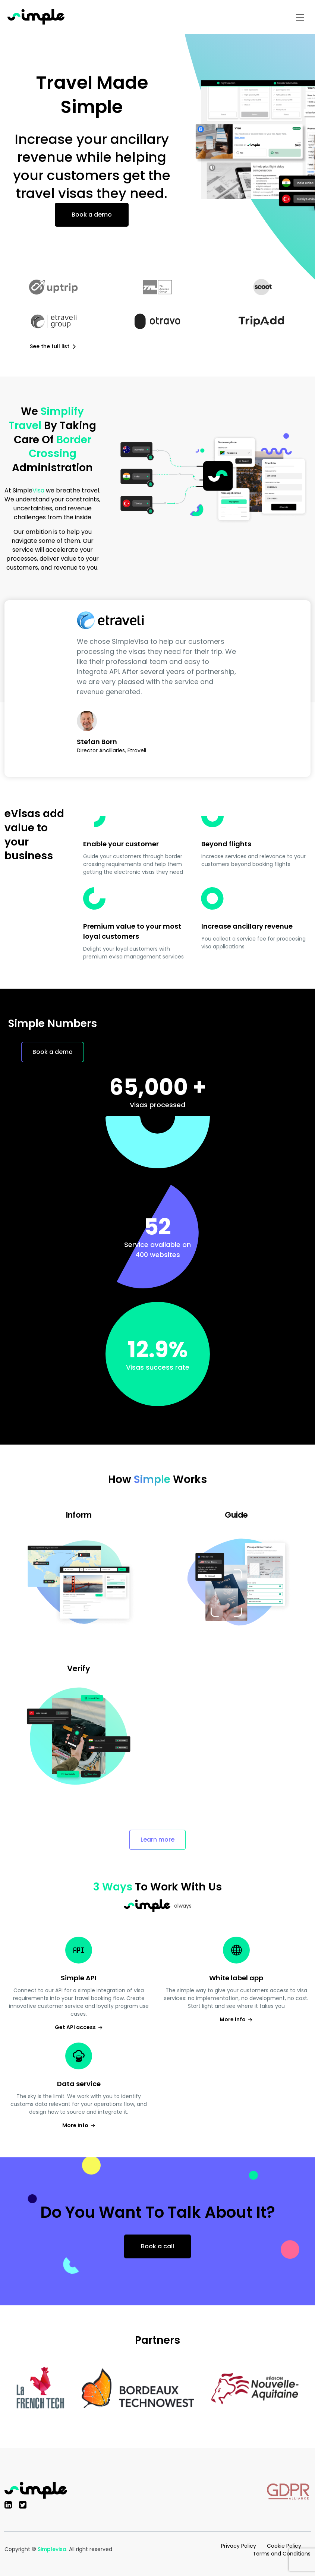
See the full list (53, 346)
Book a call (157, 2246)
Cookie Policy (284, 2545)
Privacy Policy (238, 2545)
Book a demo (92, 214)
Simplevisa (52, 2549)
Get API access (79, 2027)
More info (236, 2019)
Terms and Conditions (282, 2553)
